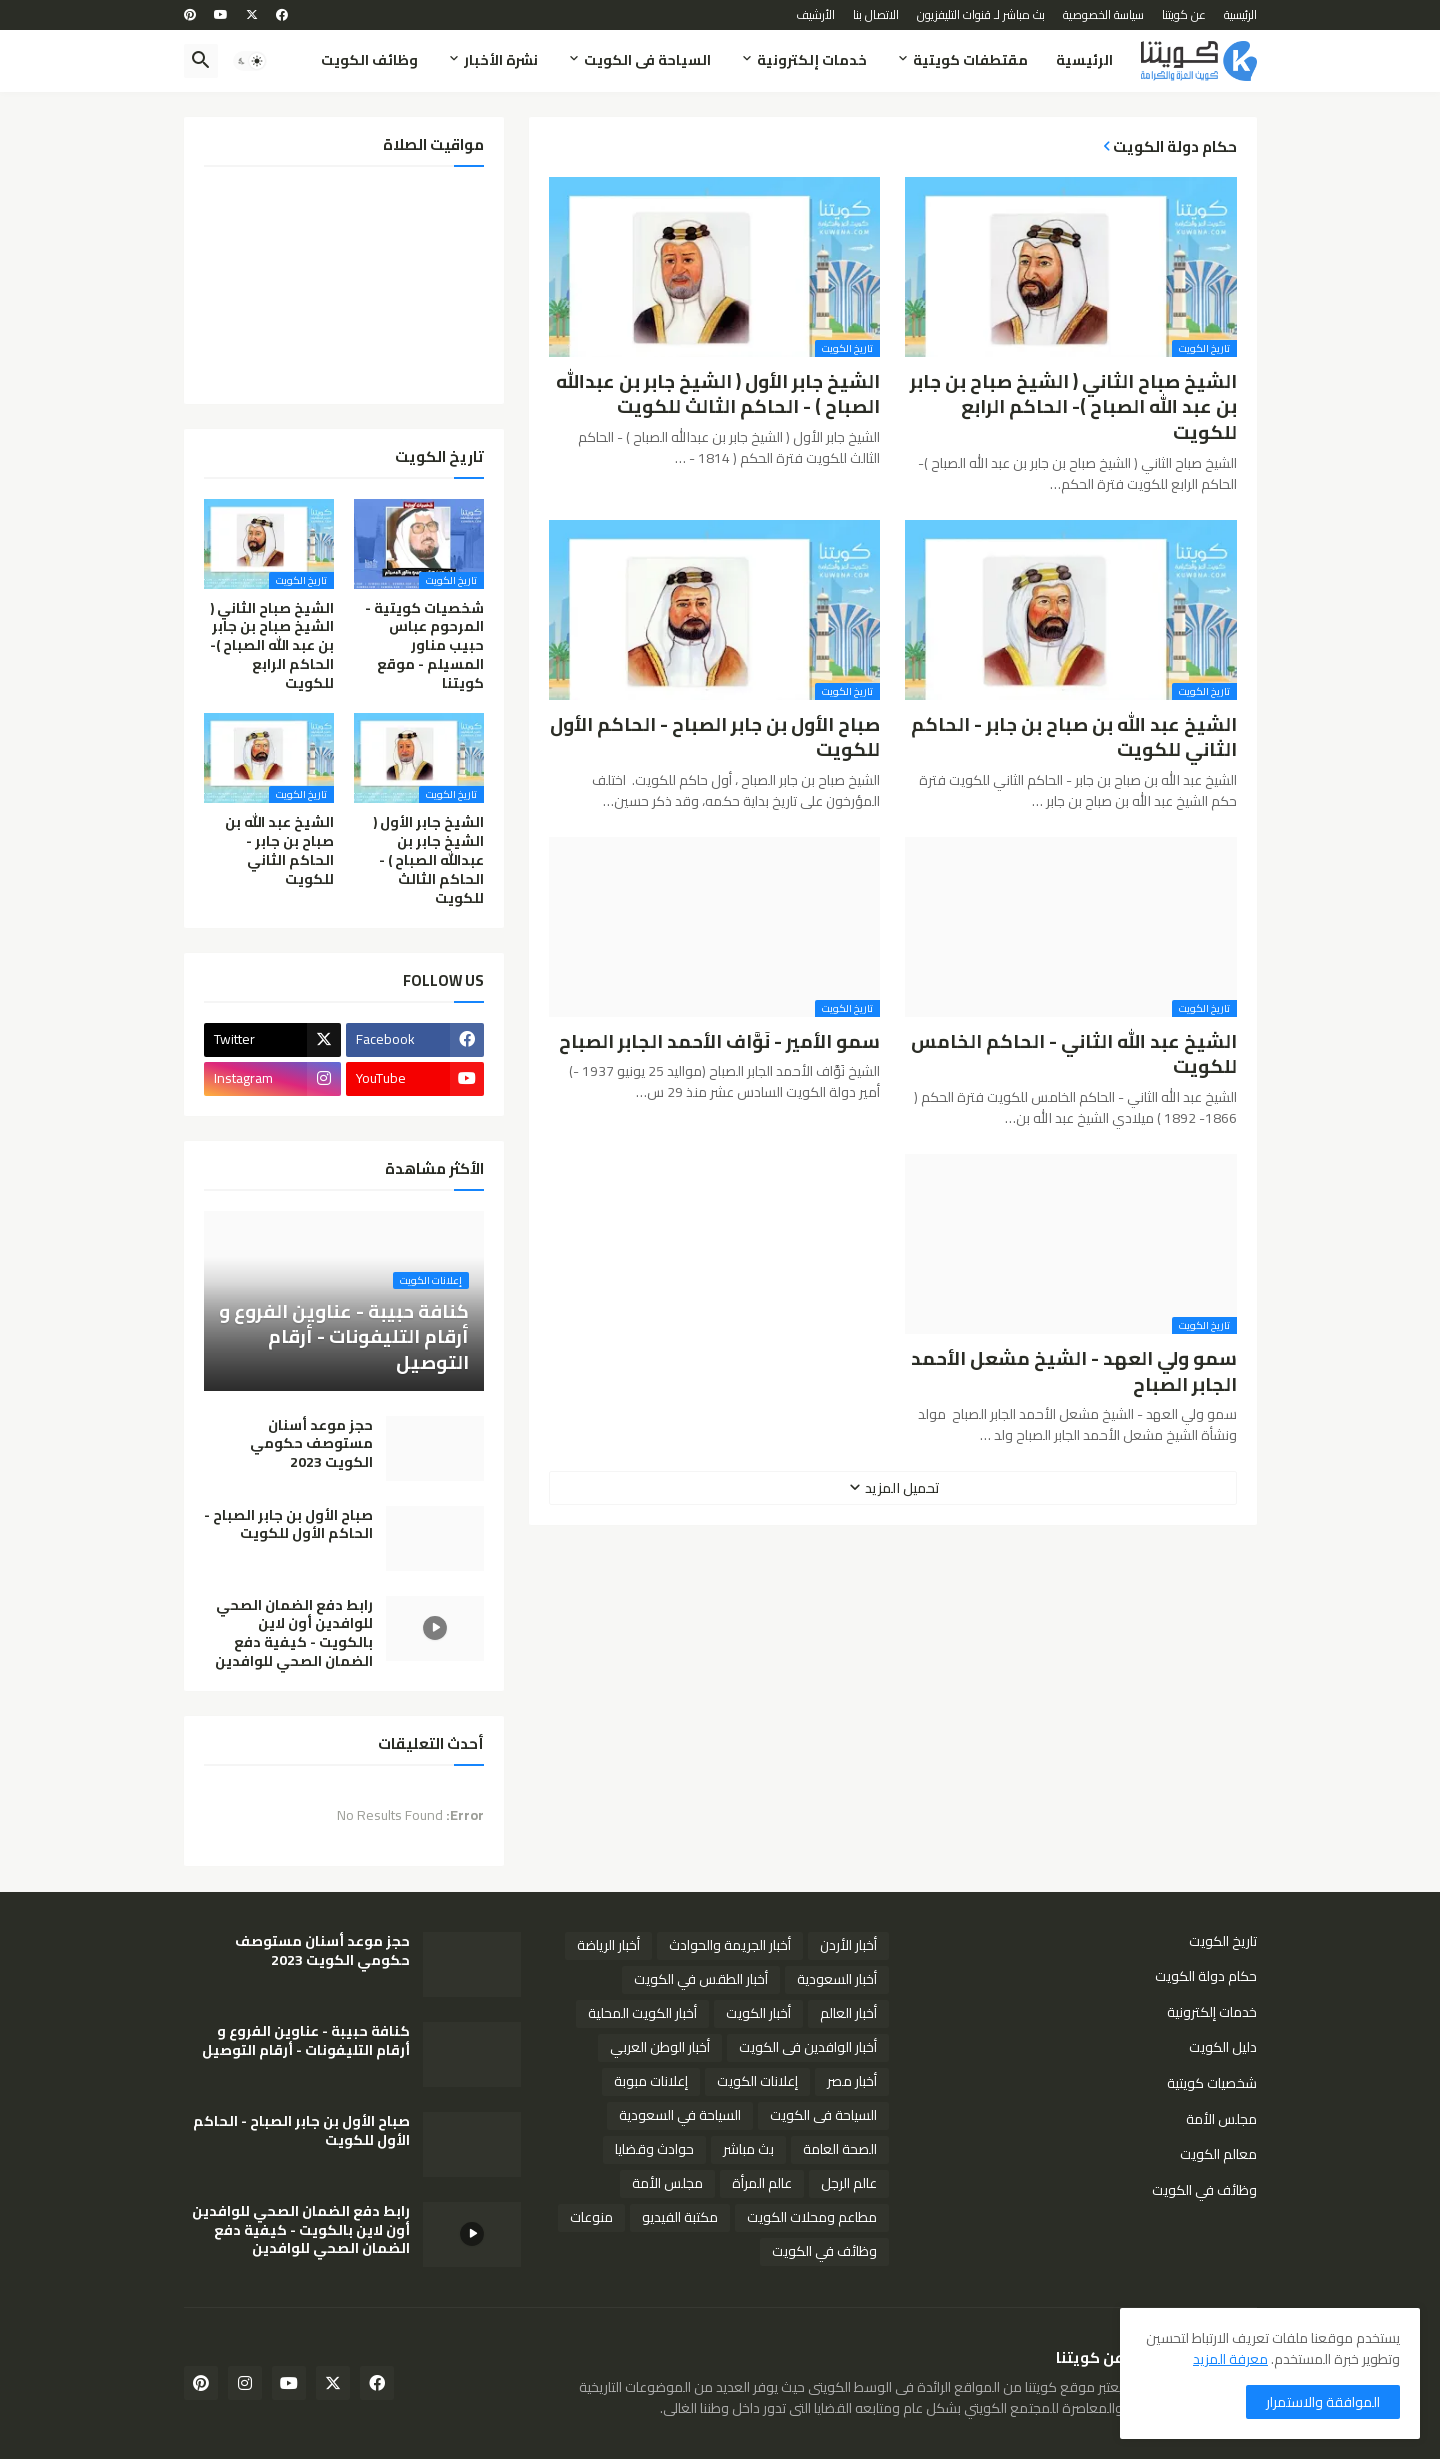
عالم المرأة (762, 2183)
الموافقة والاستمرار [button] (1323, 2402)
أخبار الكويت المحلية (642, 2013)
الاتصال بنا (876, 14)
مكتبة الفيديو (680, 2217)
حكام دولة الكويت (1206, 1976)
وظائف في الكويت (1204, 2189)
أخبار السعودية (837, 1979)
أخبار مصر (852, 2081)
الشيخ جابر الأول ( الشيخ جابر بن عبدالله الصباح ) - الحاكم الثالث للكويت (718, 394)
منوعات (591, 2217)
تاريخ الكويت (1223, 1943)
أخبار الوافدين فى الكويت (808, 2047)
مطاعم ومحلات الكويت (812, 2217)
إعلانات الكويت (757, 2081)
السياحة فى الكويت (647, 60)
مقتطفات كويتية (970, 60)
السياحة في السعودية (680, 2115)
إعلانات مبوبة (651, 2081)
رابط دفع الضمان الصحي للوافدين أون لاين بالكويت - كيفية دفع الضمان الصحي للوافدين (294, 1634)
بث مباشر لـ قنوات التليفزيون (981, 14)
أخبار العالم (848, 2013)
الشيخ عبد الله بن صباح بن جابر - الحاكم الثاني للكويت (1074, 737)
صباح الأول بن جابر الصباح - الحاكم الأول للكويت (715, 737)
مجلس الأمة (1221, 2119)
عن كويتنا (1184, 14)
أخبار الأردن (848, 1945)
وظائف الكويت (369, 60)
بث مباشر (748, 2149)
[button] (250, 61)
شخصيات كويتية (1212, 2083)
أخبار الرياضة (608, 1945)
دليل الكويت (1223, 2047)
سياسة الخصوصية (1103, 14)
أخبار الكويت (758, 2013)
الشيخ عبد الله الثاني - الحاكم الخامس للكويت (1074, 1054)
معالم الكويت (1218, 2154)
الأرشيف (815, 14)
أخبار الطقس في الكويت (701, 1979)
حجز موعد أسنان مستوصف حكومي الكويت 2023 (311, 1444)
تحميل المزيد (902, 1488)
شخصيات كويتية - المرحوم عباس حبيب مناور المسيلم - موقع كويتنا (424, 646)
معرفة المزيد (1230, 2359)
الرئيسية (1240, 14)
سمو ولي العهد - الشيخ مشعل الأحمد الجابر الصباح (1074, 1371)
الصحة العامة (840, 2149)
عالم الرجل (849, 2183)
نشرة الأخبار (501, 60)
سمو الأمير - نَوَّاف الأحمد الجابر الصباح (719, 1042)
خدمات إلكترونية (812, 60)
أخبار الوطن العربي (660, 2047)
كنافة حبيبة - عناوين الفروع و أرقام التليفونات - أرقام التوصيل (306, 2041)
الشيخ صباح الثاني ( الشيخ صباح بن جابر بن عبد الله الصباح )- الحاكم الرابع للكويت (1073, 407)
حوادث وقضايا (654, 2149)
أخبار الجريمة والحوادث (730, 1945)
